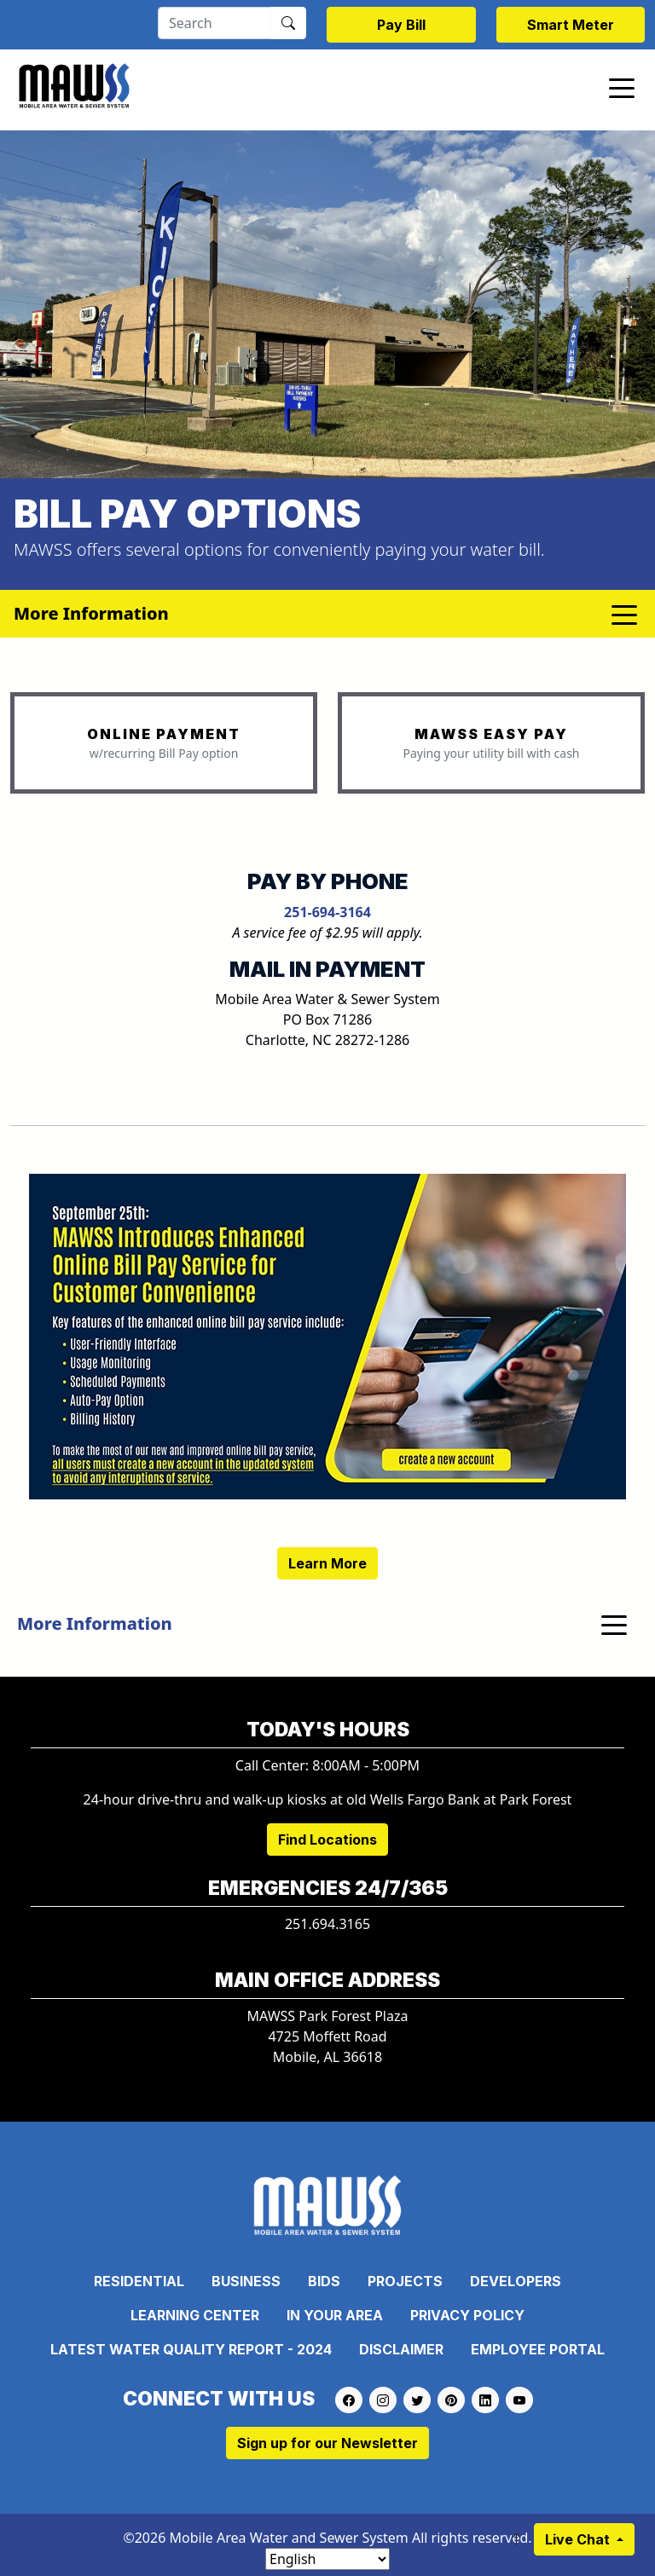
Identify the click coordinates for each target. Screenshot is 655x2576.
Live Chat (579, 2539)
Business (246, 2281)
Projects (405, 2281)
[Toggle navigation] (622, 87)
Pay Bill (401, 24)
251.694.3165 (327, 1924)
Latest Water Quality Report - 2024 (191, 2349)
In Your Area (335, 2315)
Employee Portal (538, 2349)
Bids (324, 2281)
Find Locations (327, 1839)
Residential (139, 2281)
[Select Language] (327, 2559)
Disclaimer (401, 2349)
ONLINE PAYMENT (164, 733)
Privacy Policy (467, 2315)
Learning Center (194, 2315)
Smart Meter (570, 24)
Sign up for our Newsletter (327, 2443)
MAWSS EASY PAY (491, 733)
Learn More (327, 1563)
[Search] (214, 23)
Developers (515, 2281)
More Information (94, 1623)
